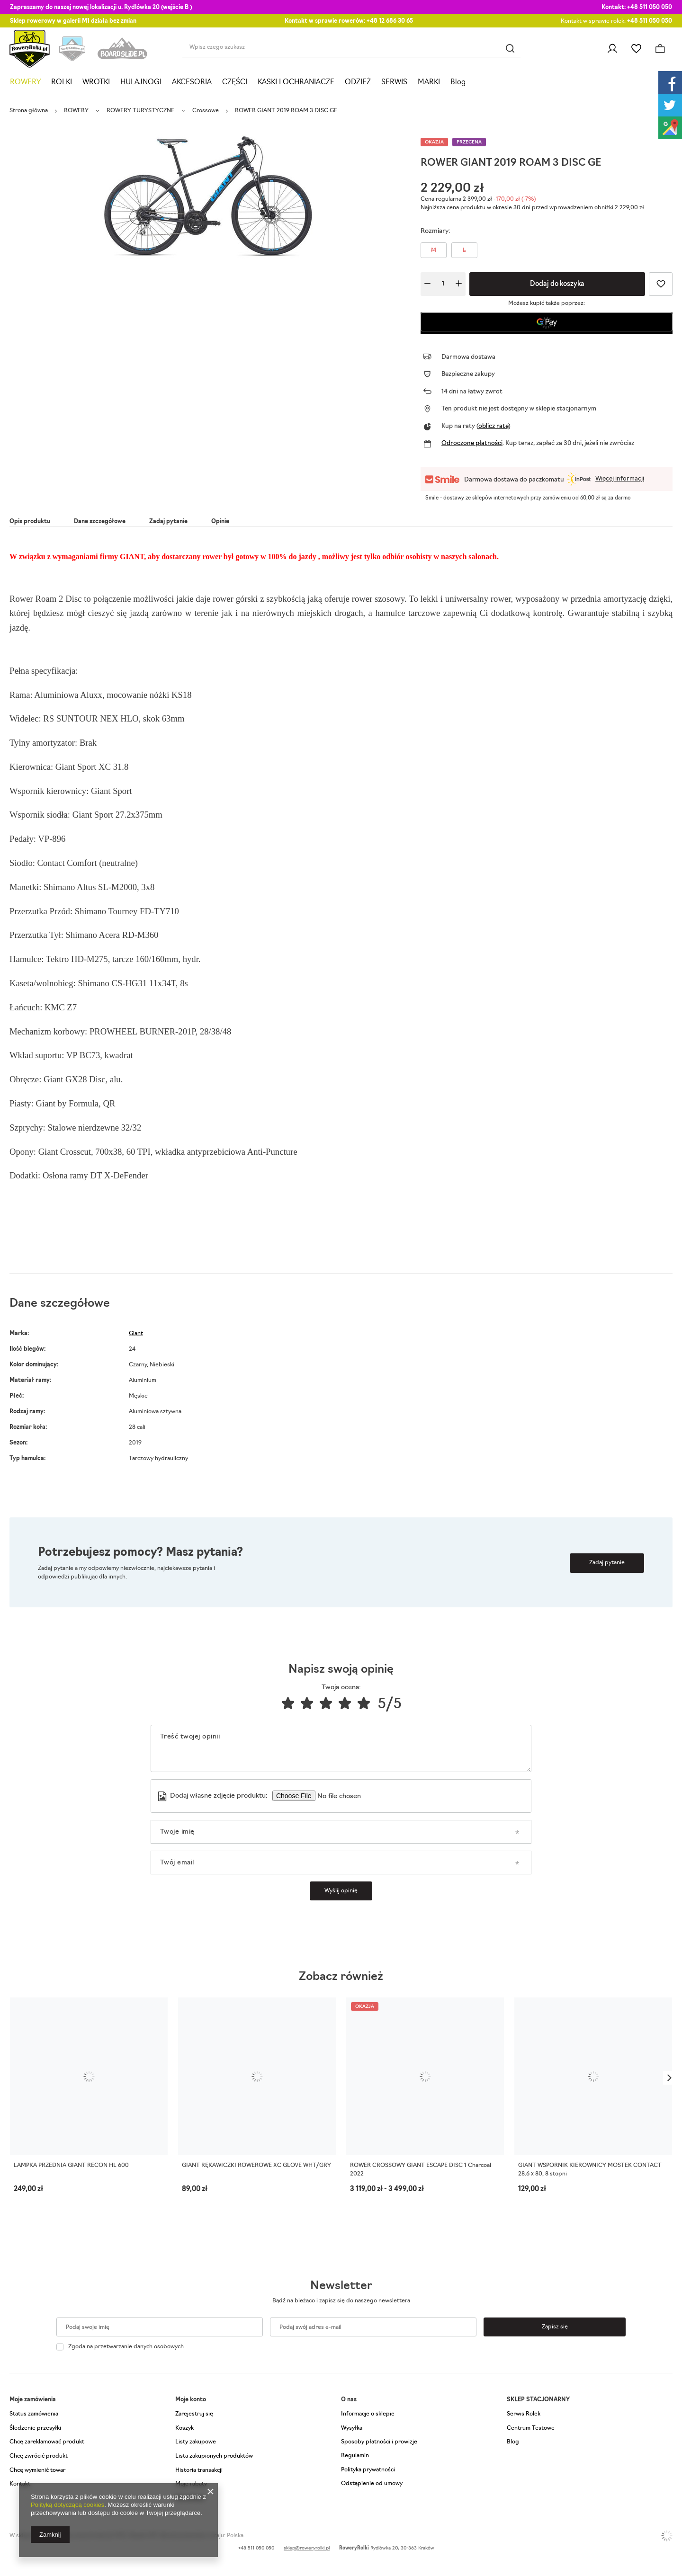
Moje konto (190, 2400)
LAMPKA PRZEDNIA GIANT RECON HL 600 (71, 2165)
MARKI (429, 82)
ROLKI (61, 82)
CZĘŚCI (234, 82)
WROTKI (96, 82)
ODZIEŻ (358, 82)
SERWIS (394, 82)
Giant (136, 1334)
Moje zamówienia (32, 2400)
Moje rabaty (191, 2484)
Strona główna (28, 111)
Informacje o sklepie (368, 2414)
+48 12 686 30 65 (390, 21)
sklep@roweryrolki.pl (307, 2548)
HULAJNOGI (141, 82)
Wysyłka (351, 2428)
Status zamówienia (33, 2414)
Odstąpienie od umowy (372, 2484)
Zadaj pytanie (607, 1563)
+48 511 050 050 (649, 7)
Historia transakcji (199, 2470)
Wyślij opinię (341, 1891)
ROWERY (25, 82)
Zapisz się (555, 2327)
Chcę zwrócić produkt (38, 2456)
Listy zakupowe (636, 48)
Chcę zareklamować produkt (46, 2442)
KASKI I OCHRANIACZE (296, 82)
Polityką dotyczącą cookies (67, 2504)
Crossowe (205, 111)
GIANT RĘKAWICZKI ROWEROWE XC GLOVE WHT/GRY (256, 2165)
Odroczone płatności (472, 443)
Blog (458, 82)
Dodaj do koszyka (557, 284)
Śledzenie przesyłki (35, 2428)
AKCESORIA (192, 82)
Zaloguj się (612, 49)
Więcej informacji (619, 479)
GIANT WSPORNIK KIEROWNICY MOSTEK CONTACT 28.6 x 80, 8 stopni (590, 2170)
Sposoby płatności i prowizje (379, 2442)
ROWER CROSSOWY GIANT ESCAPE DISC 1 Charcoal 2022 (420, 2170)
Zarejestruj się (194, 2414)
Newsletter (341, 2286)
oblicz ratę (493, 426)
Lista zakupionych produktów (214, 2456)
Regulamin (355, 2456)
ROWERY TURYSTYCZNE (140, 111)
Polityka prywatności (368, 2470)
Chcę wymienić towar (37, 2470)
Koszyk (184, 2428)
